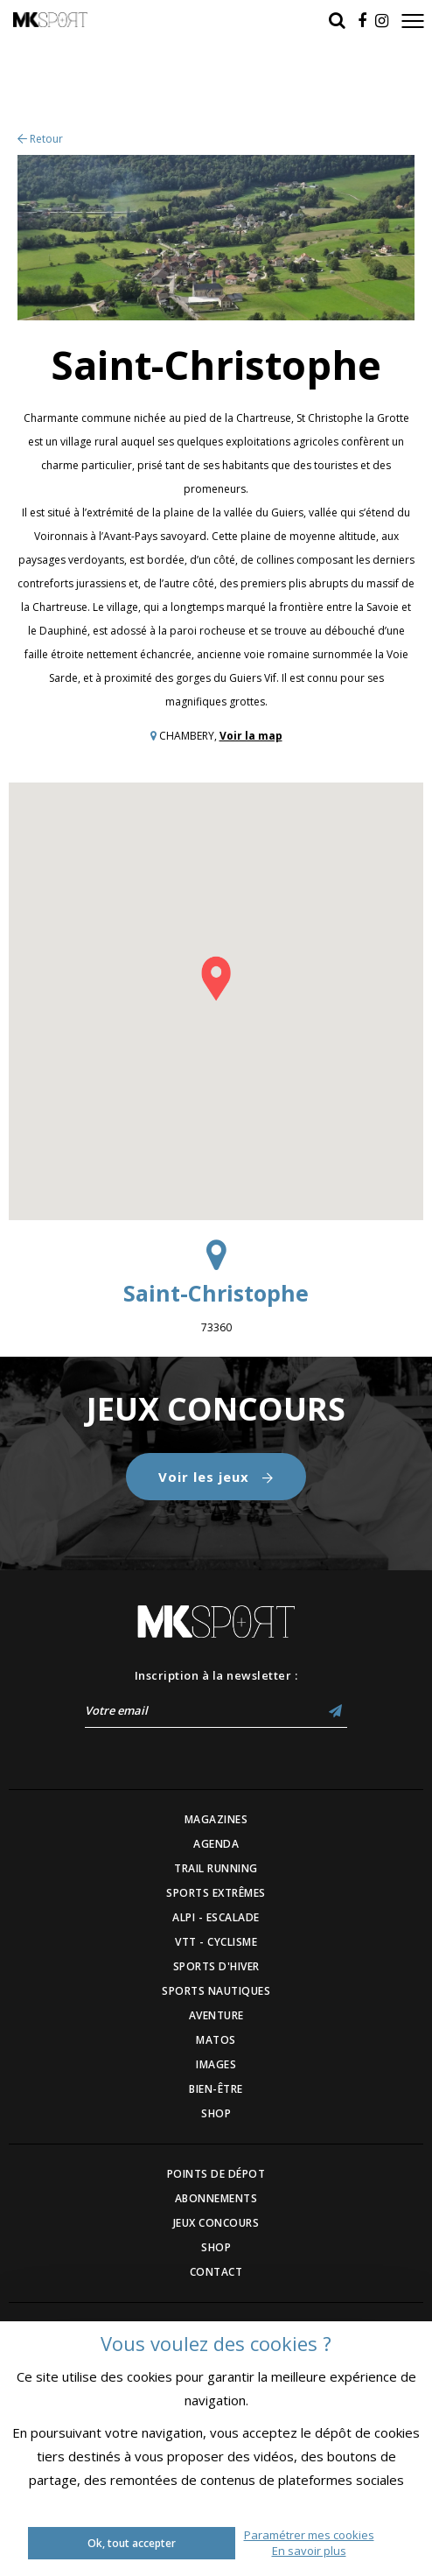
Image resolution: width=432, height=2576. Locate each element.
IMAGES (216, 2064)
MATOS (216, 2039)
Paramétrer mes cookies (309, 2535)
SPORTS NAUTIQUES (216, 1990)
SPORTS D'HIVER (216, 1966)
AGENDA (216, 1843)
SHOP (216, 2113)
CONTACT (216, 2271)
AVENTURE (216, 2015)
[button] (216, 978)
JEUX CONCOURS (216, 2222)
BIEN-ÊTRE (216, 2088)
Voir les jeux (216, 1476)
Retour (40, 138)
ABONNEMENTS (216, 2198)
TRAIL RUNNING (216, 1868)
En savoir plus (309, 2550)
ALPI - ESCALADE (216, 1917)
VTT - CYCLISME (216, 1941)
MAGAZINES (216, 1819)
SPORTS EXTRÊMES (216, 1892)
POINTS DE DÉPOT (216, 2173)
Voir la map (250, 735)
